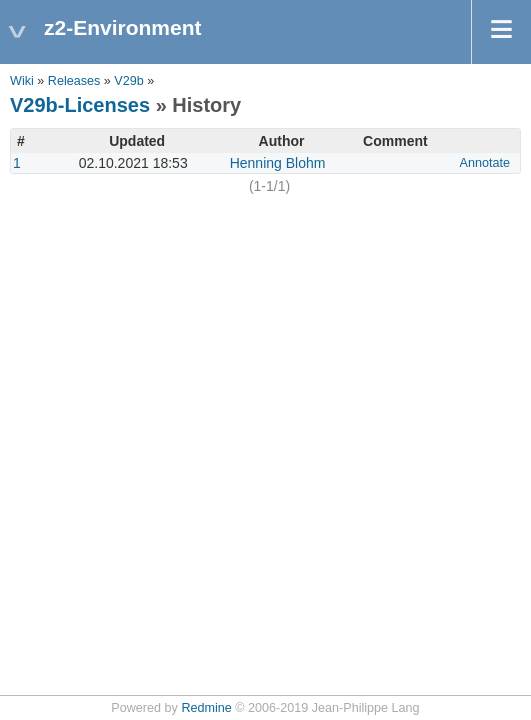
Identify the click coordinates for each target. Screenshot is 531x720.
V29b (128, 81)
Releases (74, 81)
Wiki (22, 81)
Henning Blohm (278, 163)
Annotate (485, 163)
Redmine (206, 708)
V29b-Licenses (80, 105)
